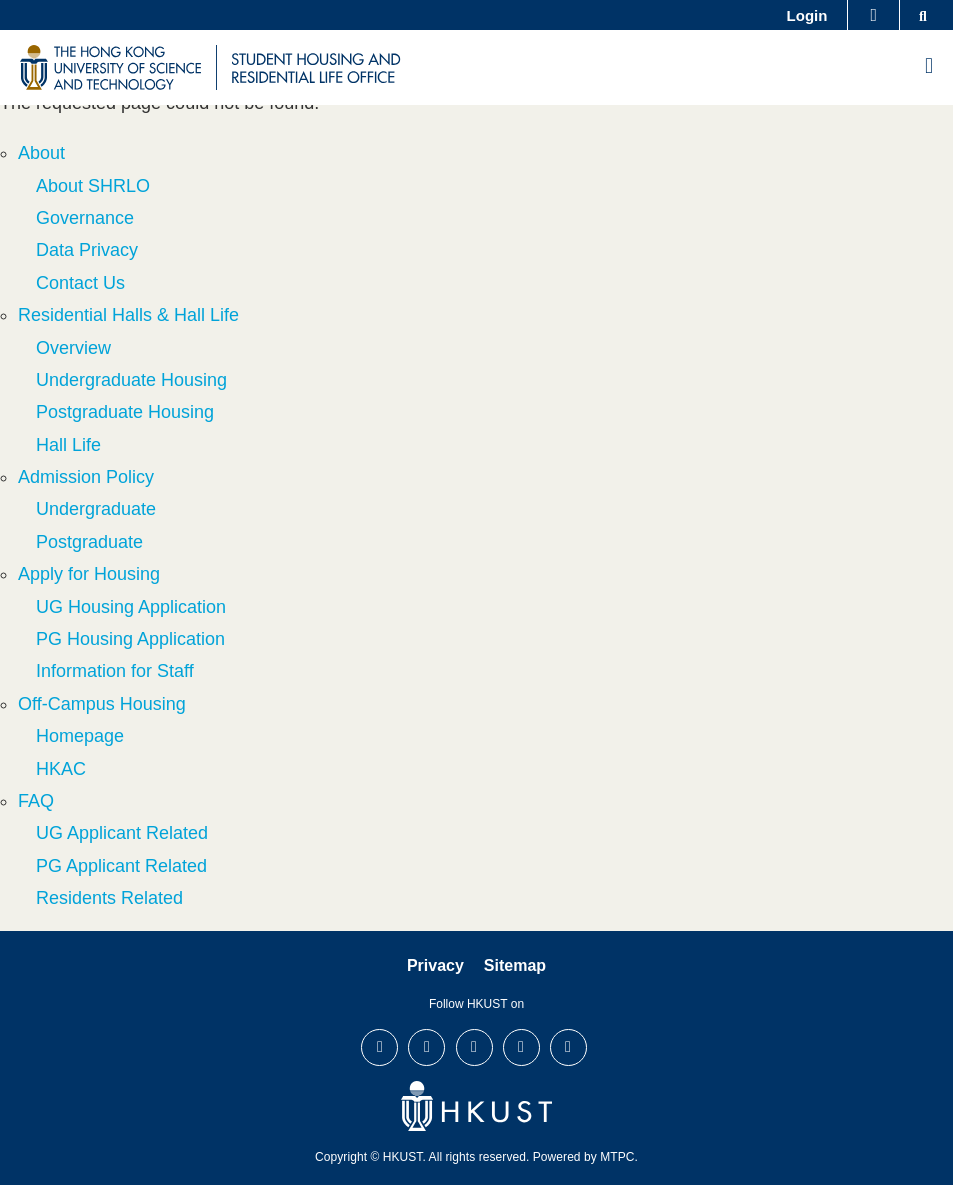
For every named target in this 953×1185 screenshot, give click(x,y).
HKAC (61, 769)
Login (807, 15)
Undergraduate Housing (131, 380)
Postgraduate (89, 542)
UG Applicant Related (122, 833)
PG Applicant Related (121, 866)
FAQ (36, 801)
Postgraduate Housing (125, 412)
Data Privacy (87, 250)
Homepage (80, 736)
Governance (85, 218)
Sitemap (515, 965)
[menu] (929, 67)
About (41, 153)
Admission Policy (86, 477)
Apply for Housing (89, 574)
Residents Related (109, 898)
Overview (73, 348)
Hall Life (68, 445)
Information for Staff (115, 671)
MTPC (617, 1157)
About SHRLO (93, 186)
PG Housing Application (130, 639)
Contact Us (80, 283)
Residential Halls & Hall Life (128, 315)
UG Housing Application (131, 607)
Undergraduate (96, 509)
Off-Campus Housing (102, 704)
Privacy (435, 965)
